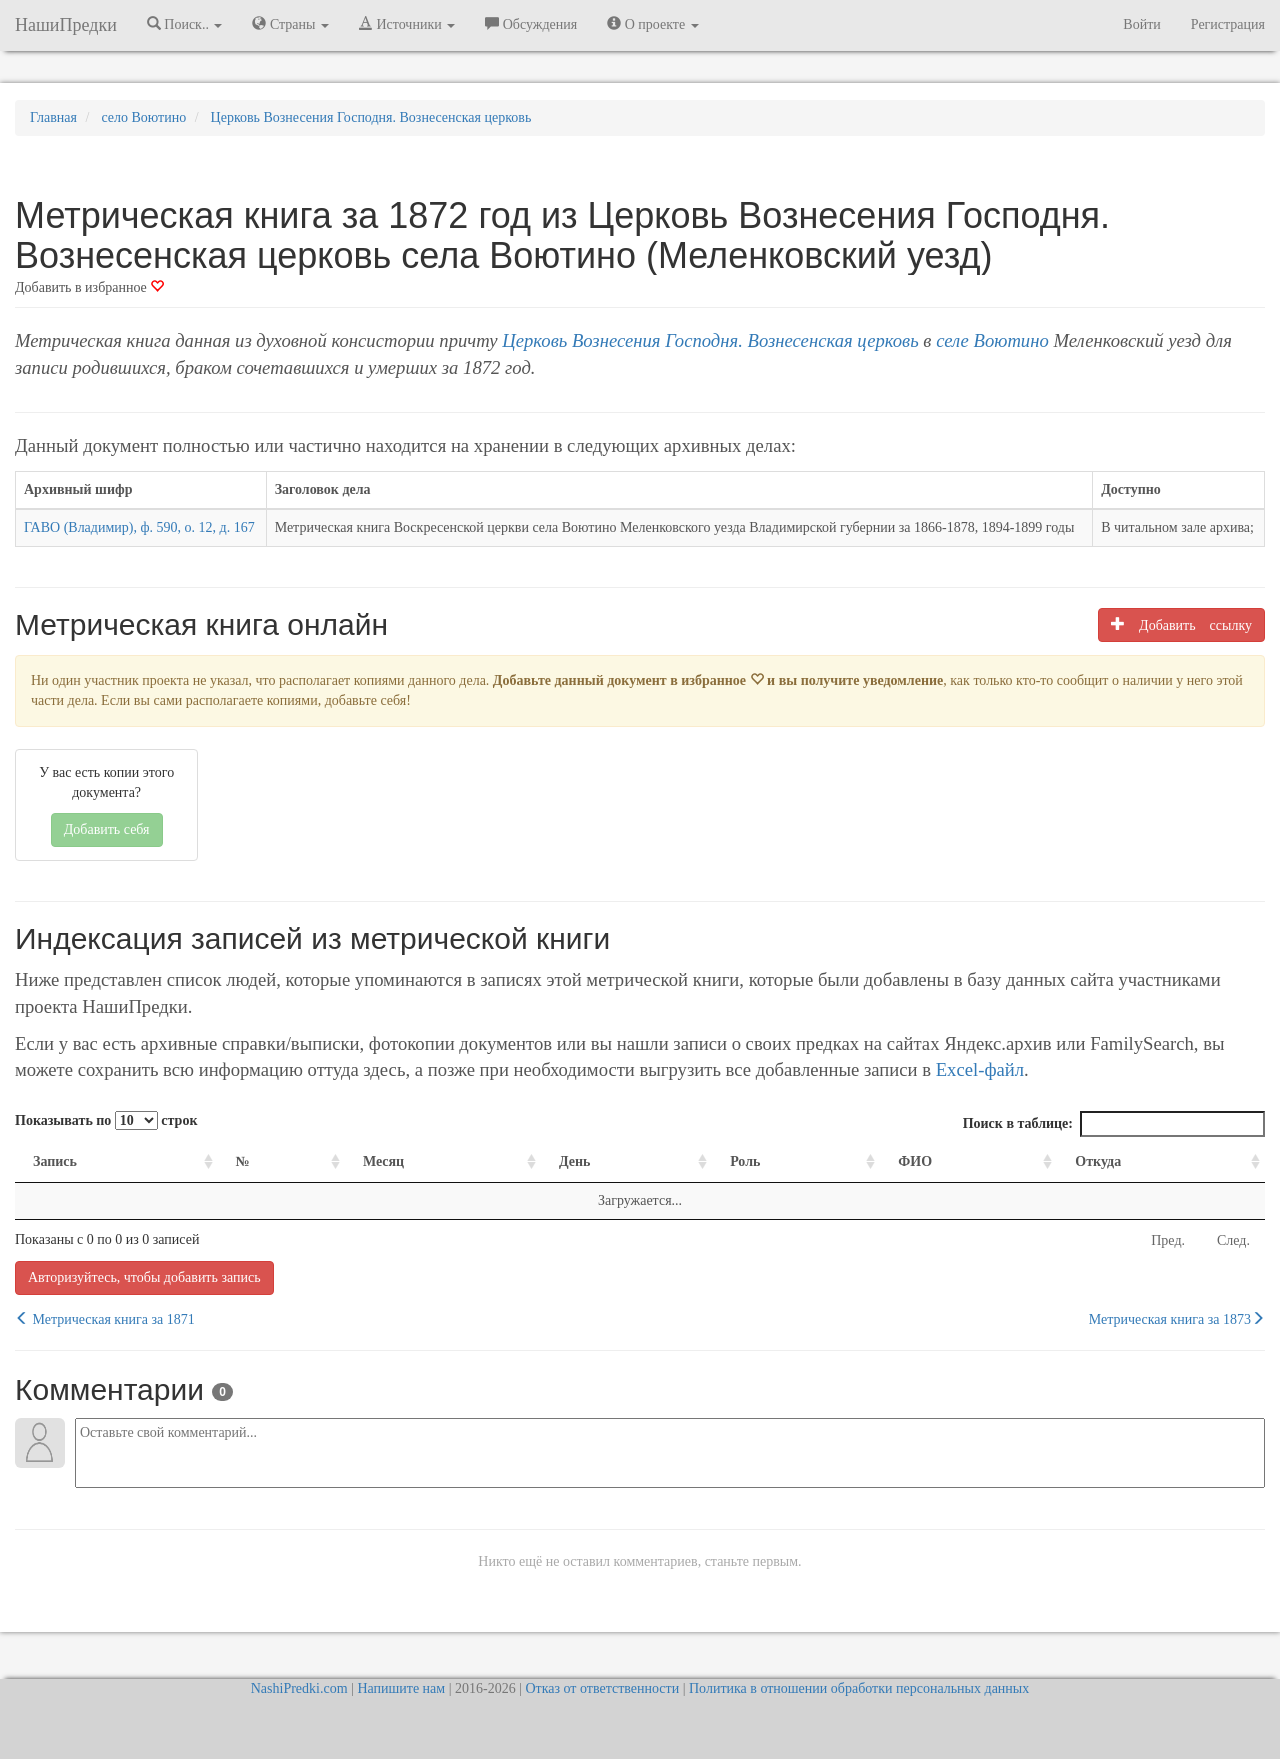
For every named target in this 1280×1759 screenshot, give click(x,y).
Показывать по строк (106, 1120)
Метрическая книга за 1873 (1177, 1319)
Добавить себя (107, 829)
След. (1233, 1240)
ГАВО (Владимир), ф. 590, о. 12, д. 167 (139, 527)
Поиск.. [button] (185, 24)
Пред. (1168, 1240)
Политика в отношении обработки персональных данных (859, 1688)
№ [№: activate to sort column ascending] (243, 1161)
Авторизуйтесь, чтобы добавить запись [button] (144, 1277)
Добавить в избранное (89, 287)
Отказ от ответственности (602, 1688)
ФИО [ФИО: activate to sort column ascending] (915, 1161)
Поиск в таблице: (1114, 1124)
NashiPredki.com (299, 1688)
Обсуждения (531, 24)
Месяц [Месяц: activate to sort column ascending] (383, 1161)
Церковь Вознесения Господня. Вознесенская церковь (710, 340)
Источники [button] (407, 24)
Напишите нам (401, 1688)
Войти (1141, 24)
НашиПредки (66, 25)
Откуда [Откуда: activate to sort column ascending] (1098, 1161)
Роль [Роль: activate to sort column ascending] (745, 1161)
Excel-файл (980, 1069)
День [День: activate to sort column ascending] (575, 1161)
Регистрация (1228, 24)
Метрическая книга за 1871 (105, 1319)
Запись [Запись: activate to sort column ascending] (55, 1161)
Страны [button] (290, 24)
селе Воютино (992, 340)
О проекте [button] (652, 24)
